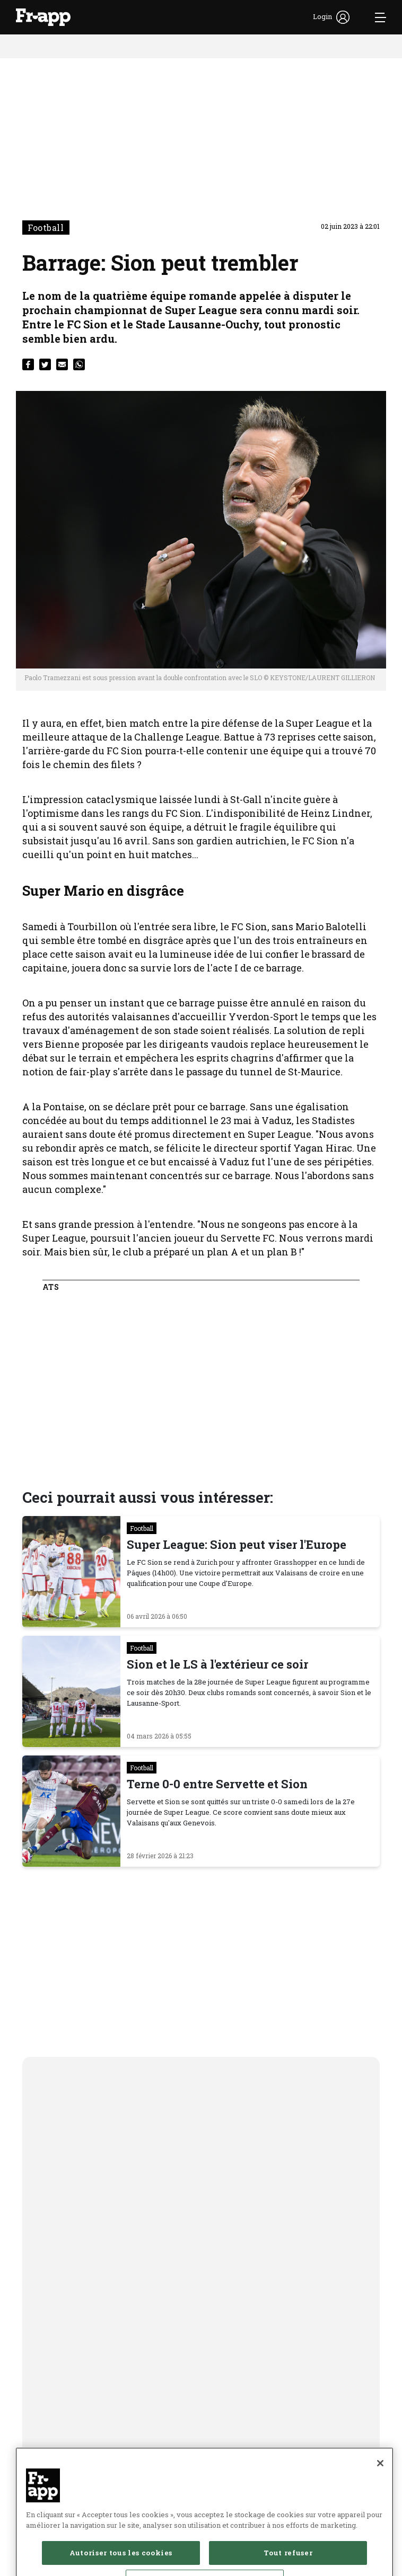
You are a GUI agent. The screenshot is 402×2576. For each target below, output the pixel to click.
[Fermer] (380, 2495)
